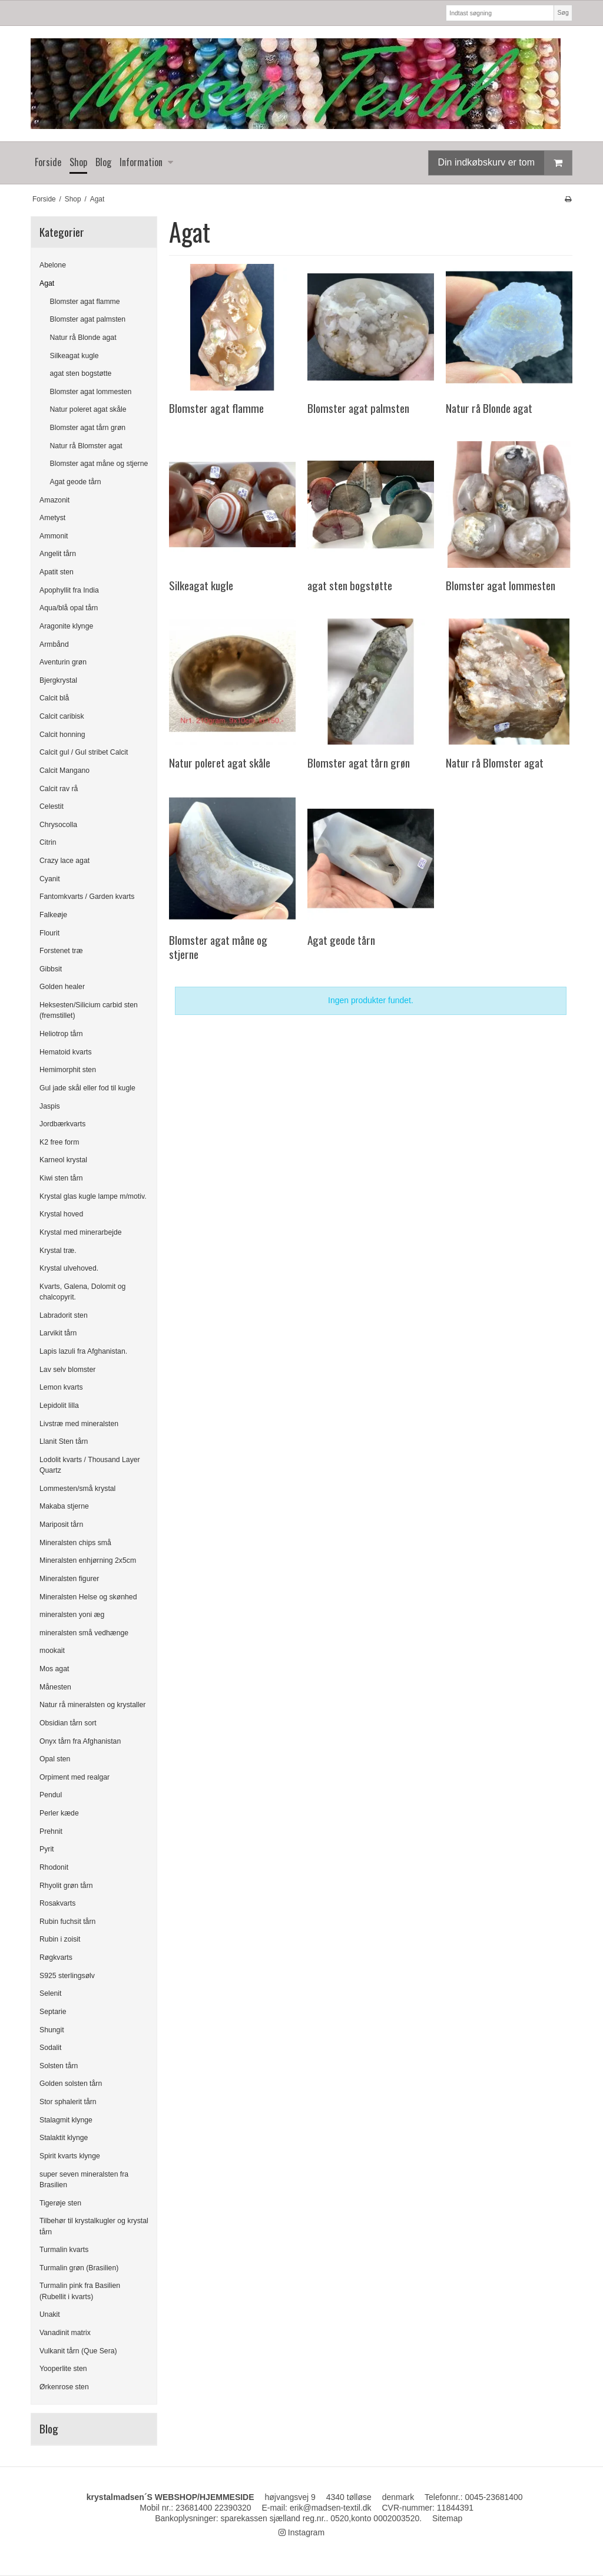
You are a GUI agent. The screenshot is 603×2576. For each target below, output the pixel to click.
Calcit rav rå (58, 789)
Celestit (51, 806)
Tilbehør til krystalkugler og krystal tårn (93, 2226)
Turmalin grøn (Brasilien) (78, 2268)
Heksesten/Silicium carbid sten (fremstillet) (88, 1010)
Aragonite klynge (66, 626)
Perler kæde (59, 1813)
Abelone (52, 265)
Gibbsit (50, 969)
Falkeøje (53, 915)
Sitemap (447, 2518)
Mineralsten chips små (75, 1543)
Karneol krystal (63, 1160)
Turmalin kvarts (63, 2250)
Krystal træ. (58, 1250)
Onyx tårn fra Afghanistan (80, 1741)
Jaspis (49, 1106)
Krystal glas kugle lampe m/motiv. (93, 1196)
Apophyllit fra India (69, 590)
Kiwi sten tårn (61, 1178)
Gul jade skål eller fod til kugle (87, 1088)
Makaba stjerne (64, 1506)
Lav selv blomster (67, 1369)
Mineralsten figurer (69, 1579)
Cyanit (49, 879)
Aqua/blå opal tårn (68, 608)
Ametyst (52, 518)
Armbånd (54, 644)
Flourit (49, 933)
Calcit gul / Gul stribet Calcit (83, 752)
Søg (562, 12)
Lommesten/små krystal (77, 1488)
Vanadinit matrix (65, 2333)
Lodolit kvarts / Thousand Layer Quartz (89, 1465)
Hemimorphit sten (67, 1070)
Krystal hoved (61, 1214)
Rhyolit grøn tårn (66, 1885)
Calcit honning (62, 734)
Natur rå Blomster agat (86, 446)
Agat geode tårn (75, 482)
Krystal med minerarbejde (80, 1232)
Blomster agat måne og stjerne (99, 463)
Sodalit (50, 2047)
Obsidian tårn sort (68, 1723)
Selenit (50, 1993)
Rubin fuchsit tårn (67, 1921)
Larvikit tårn (58, 1333)
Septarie (53, 2012)
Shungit (51, 2030)
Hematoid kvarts (65, 1052)
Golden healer (62, 987)
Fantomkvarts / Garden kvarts (86, 896)
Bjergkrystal (58, 680)
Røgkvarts (55, 1957)
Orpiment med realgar (74, 1777)
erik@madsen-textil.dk (331, 2507)
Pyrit (46, 1849)
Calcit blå (54, 698)
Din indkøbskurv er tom (505, 163)
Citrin (48, 842)
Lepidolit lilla (59, 1405)
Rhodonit (53, 1867)
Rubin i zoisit (59, 1939)
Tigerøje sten (60, 2203)
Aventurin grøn (63, 662)
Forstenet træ (61, 951)
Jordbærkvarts (62, 1124)
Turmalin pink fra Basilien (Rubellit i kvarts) (79, 2290)
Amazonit (54, 500)
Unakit (49, 2314)
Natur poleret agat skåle (88, 409)
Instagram (301, 2532)
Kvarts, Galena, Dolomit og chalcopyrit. (82, 1291)
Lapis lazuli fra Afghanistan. (83, 1351)
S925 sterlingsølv (67, 1976)
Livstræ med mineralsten (78, 1424)
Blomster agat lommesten (91, 392)
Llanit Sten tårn (63, 1441)
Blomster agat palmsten (88, 319)
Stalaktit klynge (63, 2138)
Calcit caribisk (61, 716)
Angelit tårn (57, 554)
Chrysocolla (58, 825)
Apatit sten (56, 572)
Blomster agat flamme (85, 301)
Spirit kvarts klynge (69, 2156)
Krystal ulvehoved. (68, 1268)
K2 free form (59, 1142)
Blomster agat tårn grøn (88, 428)
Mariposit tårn (61, 1524)
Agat (46, 283)
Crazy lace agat (64, 861)
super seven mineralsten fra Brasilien (83, 2179)
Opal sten (54, 1759)
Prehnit (50, 1831)
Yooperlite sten (63, 2369)
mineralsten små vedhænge (83, 1633)
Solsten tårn (58, 2066)
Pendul (50, 1795)
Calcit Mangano (64, 770)
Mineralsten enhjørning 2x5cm (87, 1560)
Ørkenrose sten (64, 2387)
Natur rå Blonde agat (83, 337)
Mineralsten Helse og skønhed (88, 1597)
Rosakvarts (57, 1903)
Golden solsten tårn (70, 2083)
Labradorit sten (63, 1315)
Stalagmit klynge (65, 2120)
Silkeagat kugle (74, 356)
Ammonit (53, 536)
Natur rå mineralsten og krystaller (92, 1705)
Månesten (55, 1687)
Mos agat (54, 1669)
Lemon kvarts (61, 1387)
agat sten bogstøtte (81, 373)
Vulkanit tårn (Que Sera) (78, 2351)
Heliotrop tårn (61, 1034)
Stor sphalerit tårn (68, 2102)
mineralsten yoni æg (71, 1615)
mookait (52, 1650)
